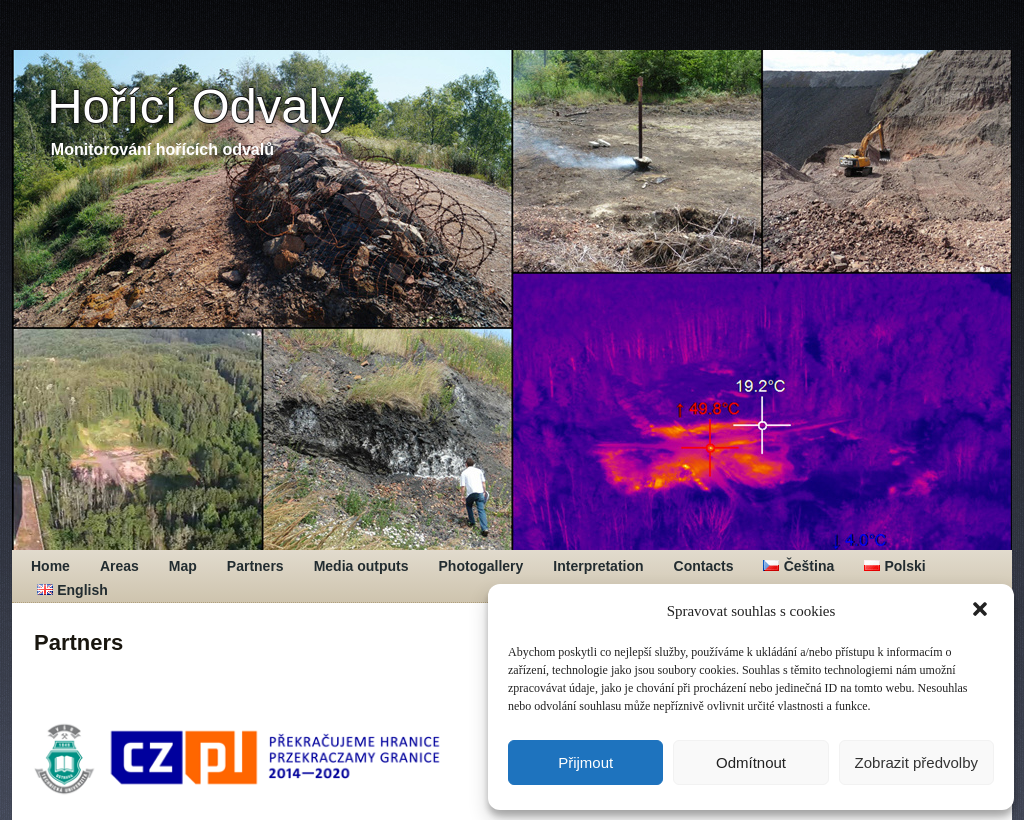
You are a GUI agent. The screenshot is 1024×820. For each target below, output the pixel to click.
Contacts (704, 566)
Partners (255, 566)
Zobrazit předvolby (916, 762)
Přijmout (585, 762)
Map (183, 566)
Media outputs (361, 566)
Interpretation (598, 566)
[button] (982, 611)
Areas (119, 566)
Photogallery (481, 566)
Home (50, 566)
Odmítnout (751, 762)
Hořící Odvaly (195, 106)
